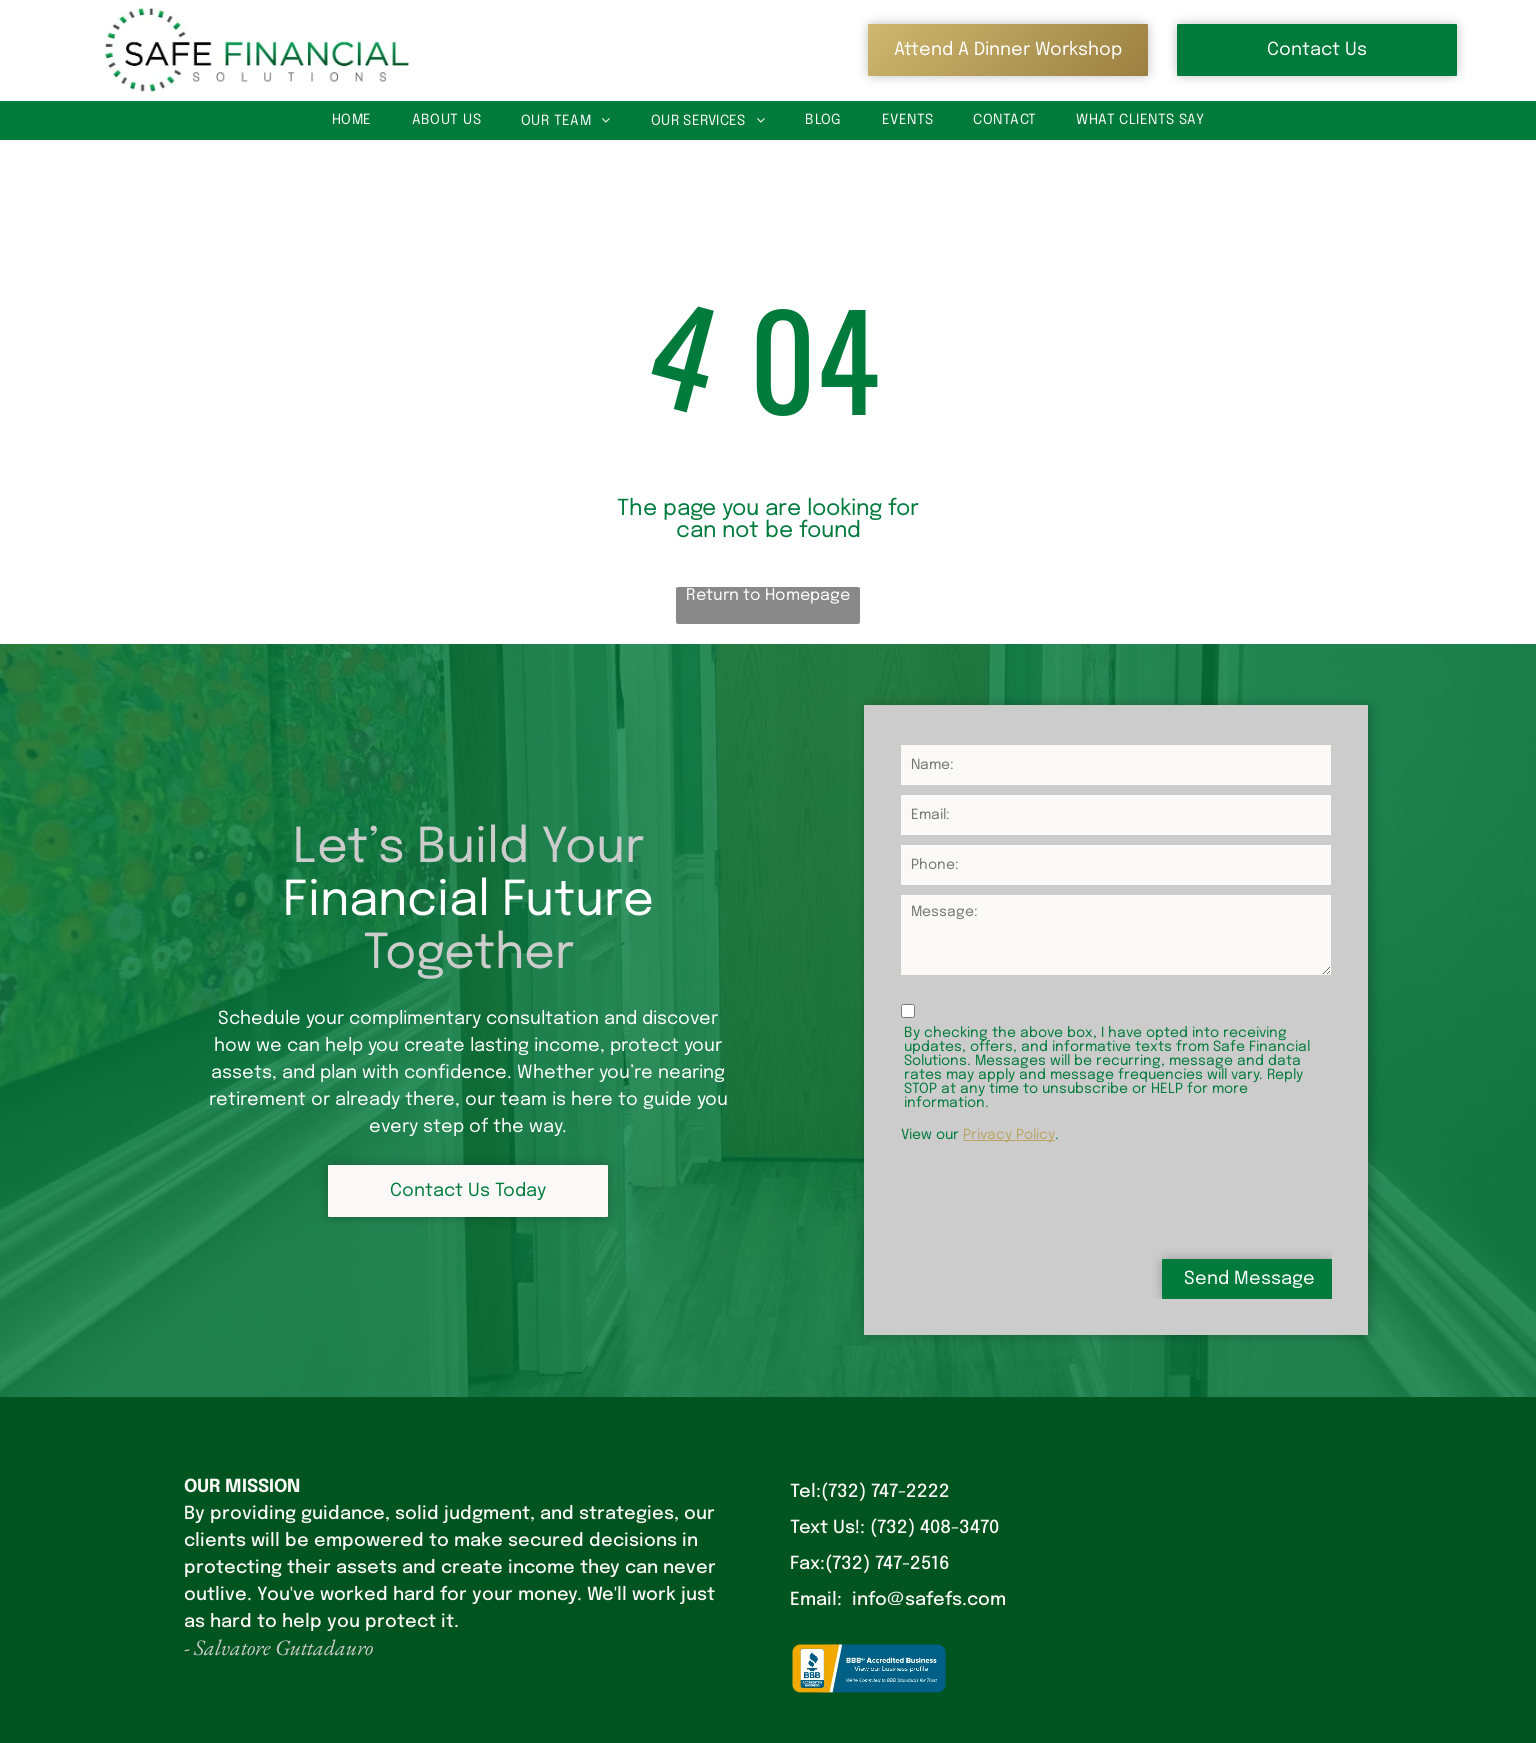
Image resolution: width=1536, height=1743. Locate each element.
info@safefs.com (929, 1600)
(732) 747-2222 (885, 1492)
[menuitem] (352, 120)
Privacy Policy (1009, 1135)
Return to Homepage (768, 595)
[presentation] (1053, 1199)
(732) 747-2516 (887, 1564)
